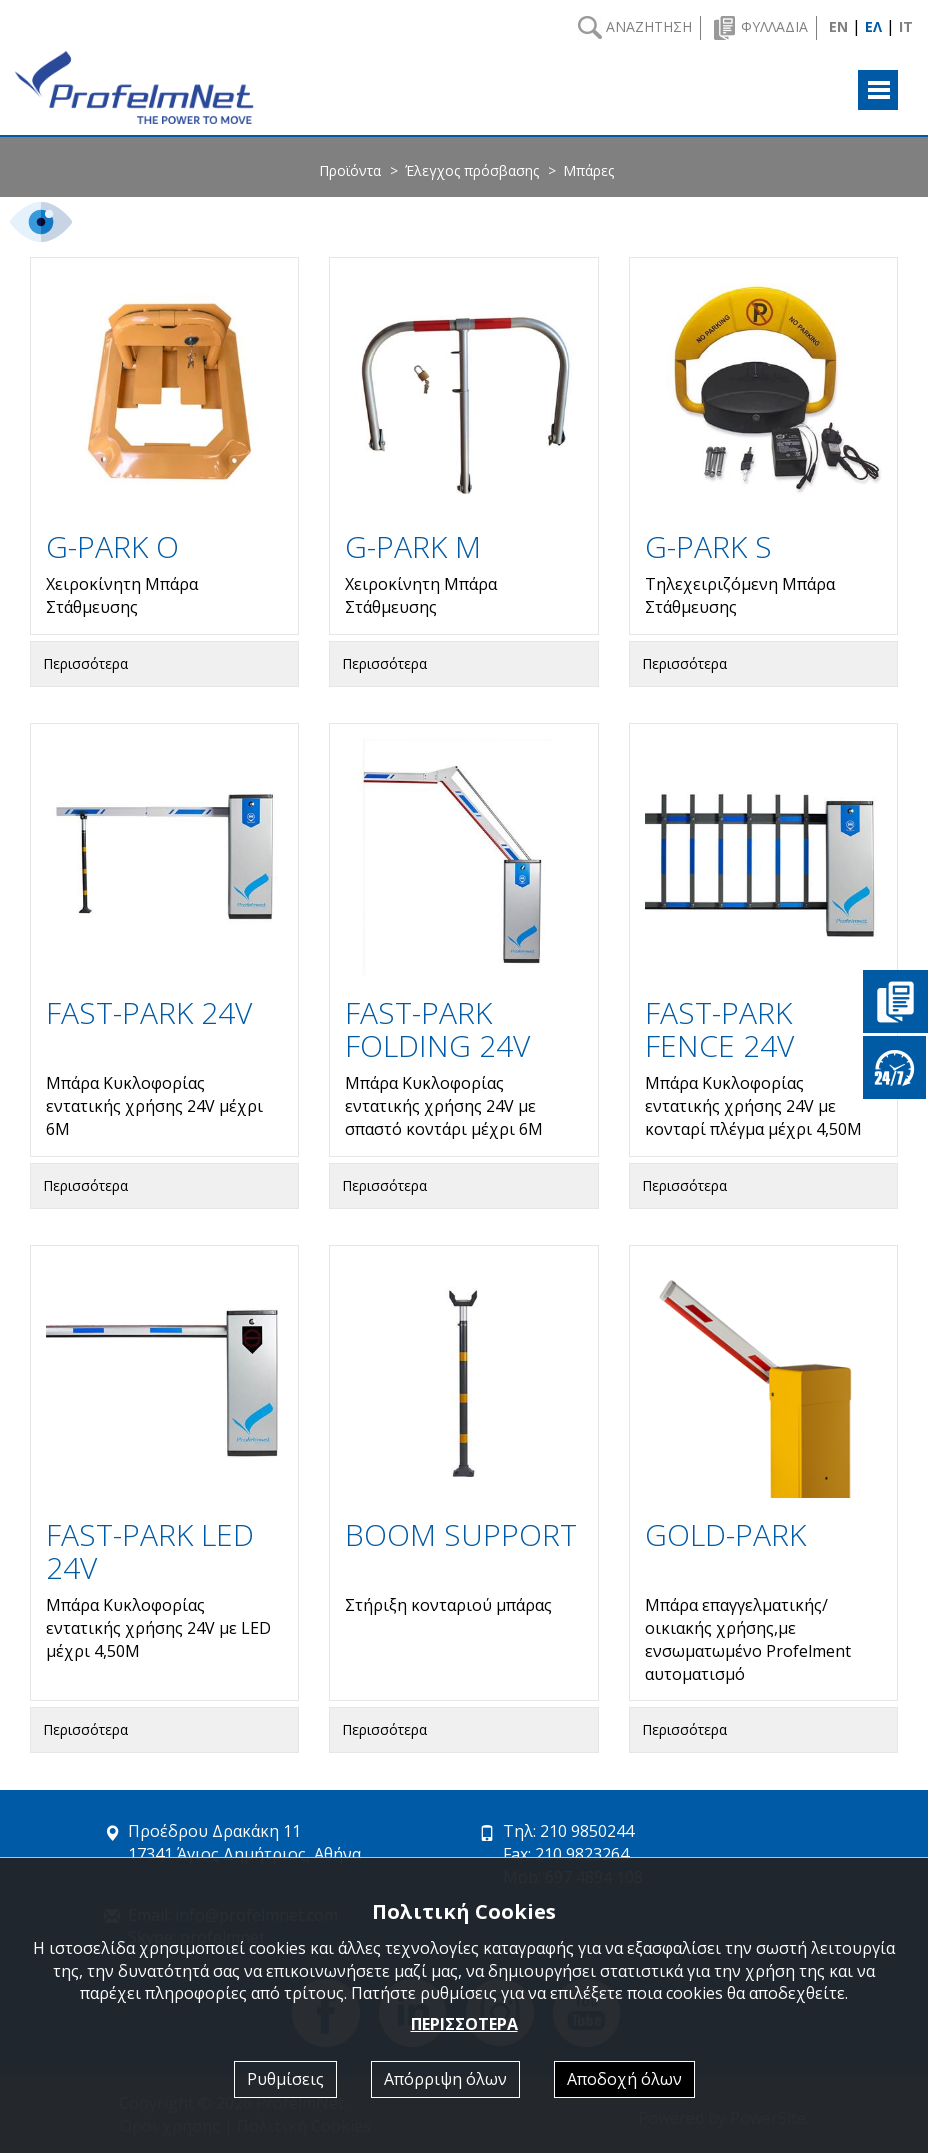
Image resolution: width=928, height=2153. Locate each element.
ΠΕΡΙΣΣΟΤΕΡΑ (464, 2024)
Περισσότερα (85, 663)
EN (838, 26)
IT (906, 26)
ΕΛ (873, 26)
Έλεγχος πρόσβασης (472, 170)
